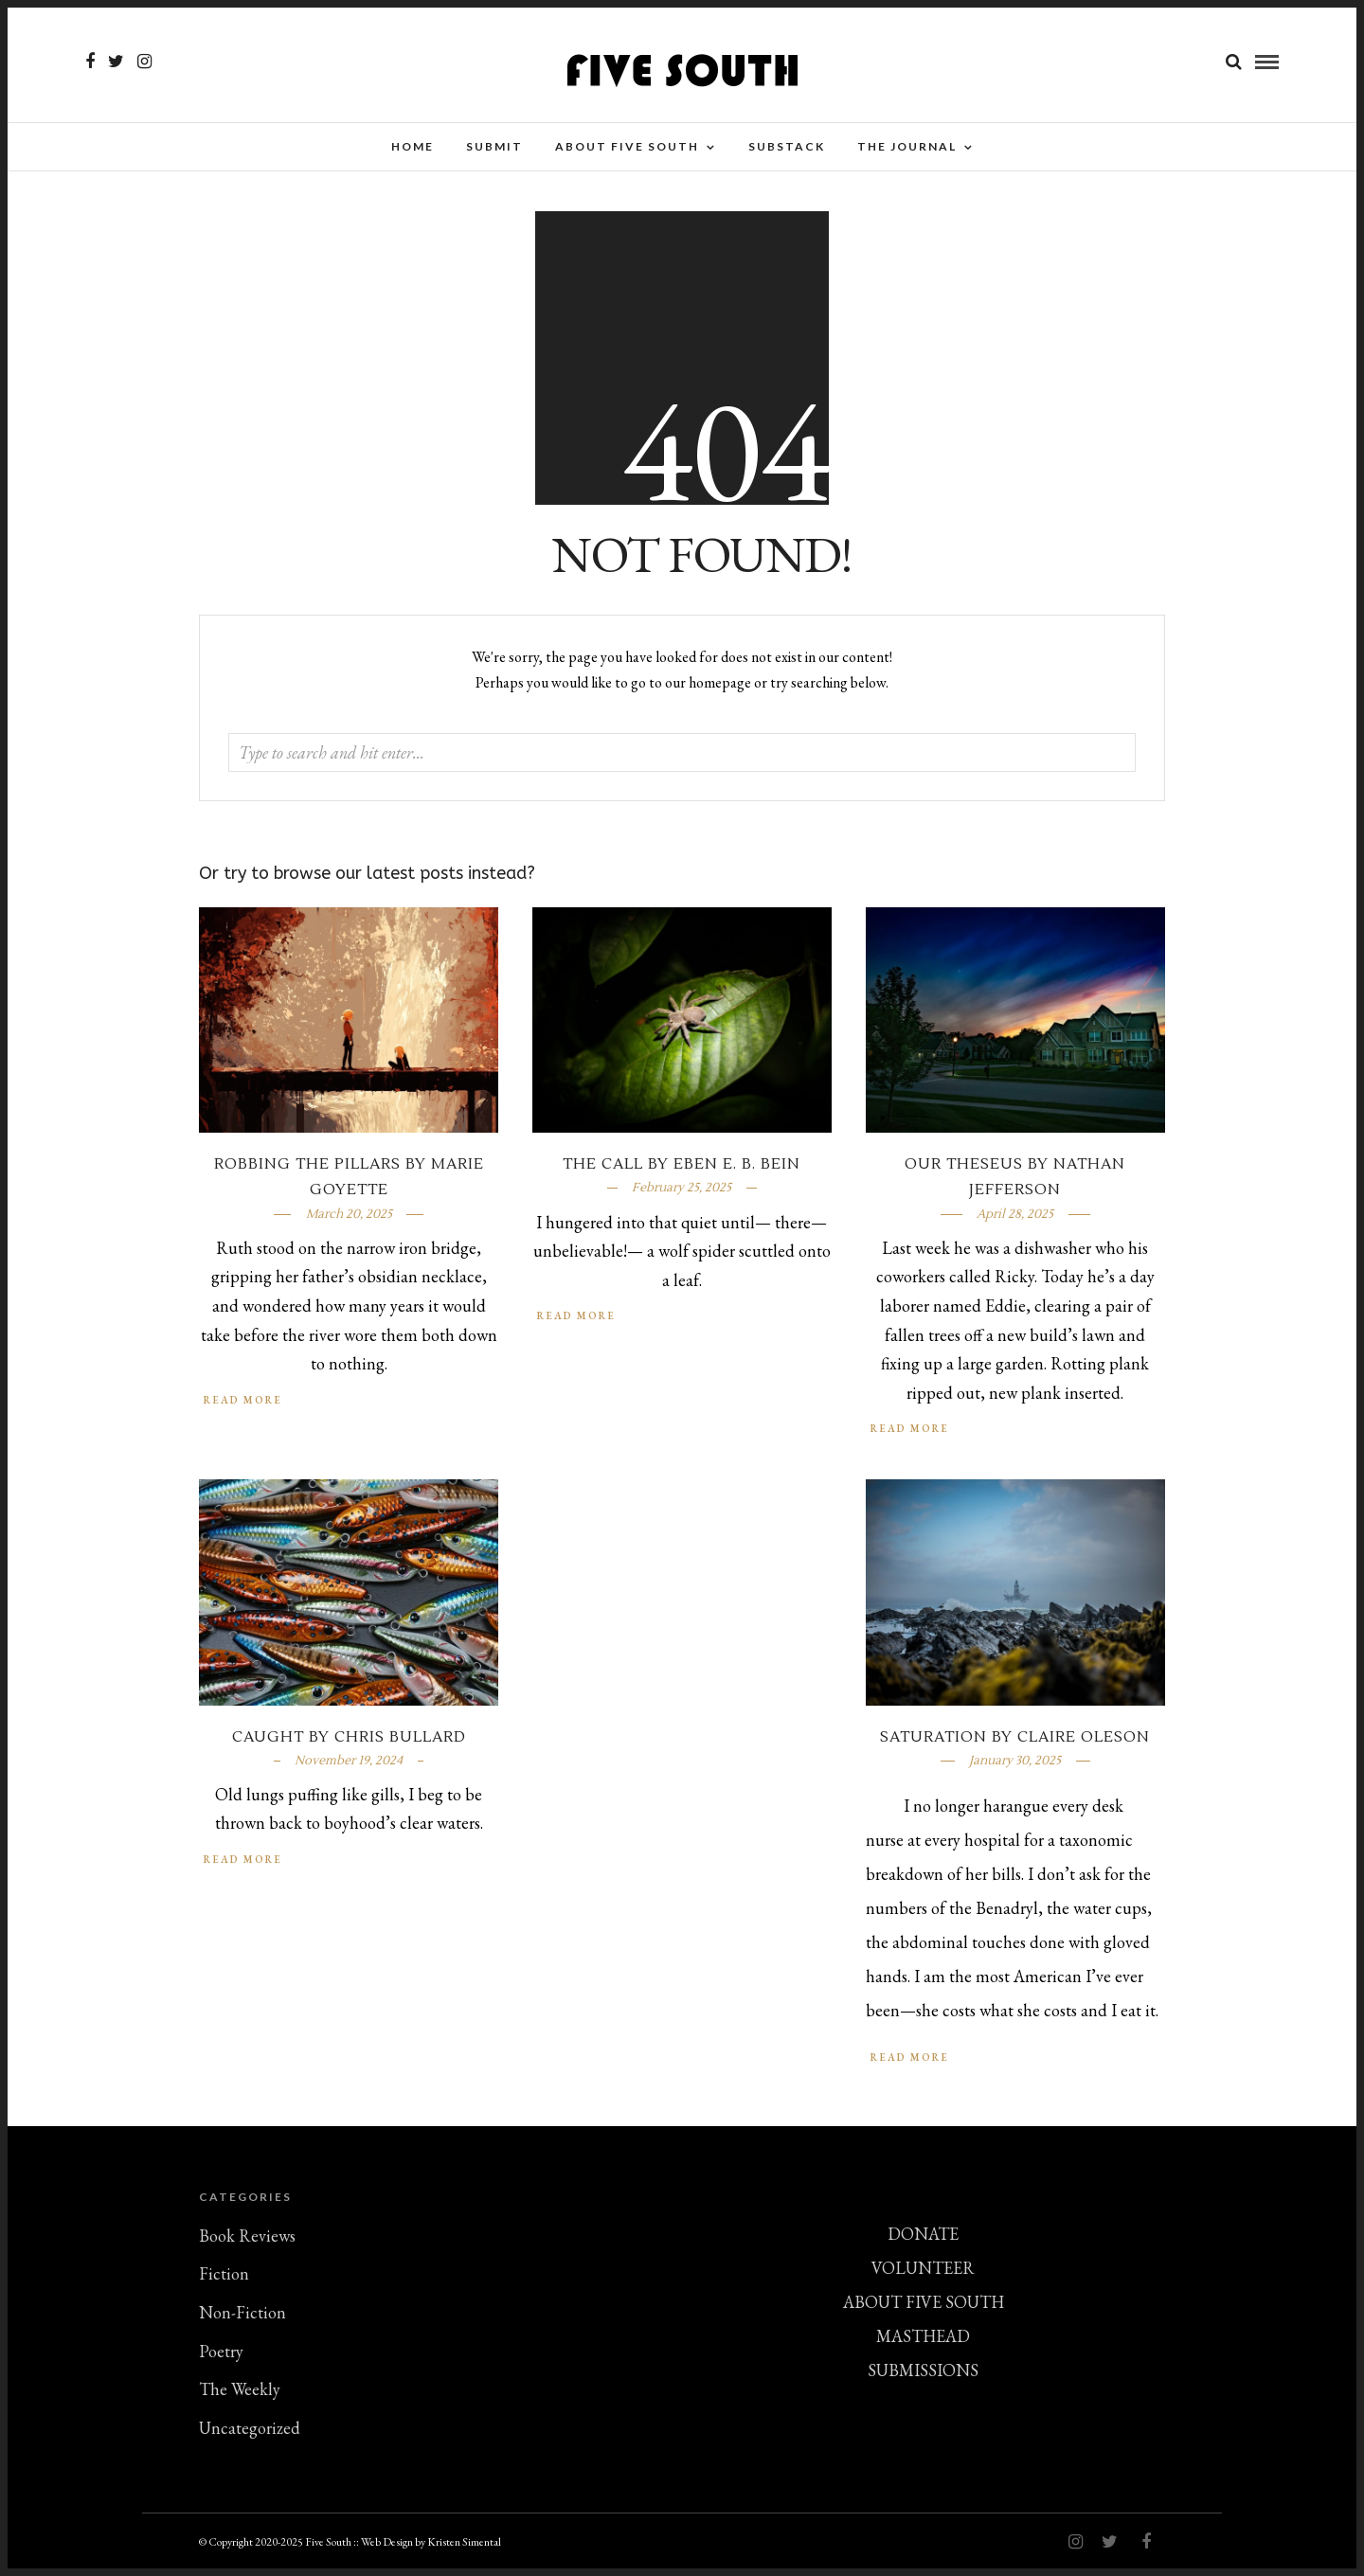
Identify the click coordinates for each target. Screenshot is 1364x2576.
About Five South (627, 146)
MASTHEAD (923, 2341)
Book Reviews (247, 2240)
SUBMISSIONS (923, 2375)
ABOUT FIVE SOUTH (923, 2306)
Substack (786, 146)
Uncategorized (249, 2432)
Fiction (224, 2278)
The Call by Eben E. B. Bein (681, 1168)
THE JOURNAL (907, 146)
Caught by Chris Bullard (349, 1741)
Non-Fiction (242, 2317)
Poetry (221, 2356)
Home (412, 146)
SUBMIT (494, 146)
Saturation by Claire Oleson (1015, 1741)
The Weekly (239, 2394)
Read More (909, 1433)
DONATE (923, 2238)
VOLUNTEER (923, 2272)
